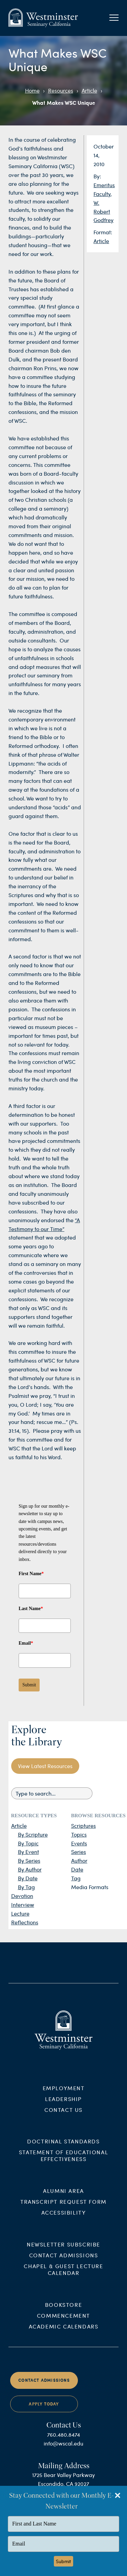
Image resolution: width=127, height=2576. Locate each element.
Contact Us (63, 2117)
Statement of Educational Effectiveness (63, 2164)
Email (26, 1643)
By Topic (28, 1843)
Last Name (31, 1608)
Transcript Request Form (63, 2209)
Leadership (63, 2106)
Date (77, 1869)
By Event (28, 1851)
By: (97, 176)
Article (89, 90)
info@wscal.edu (63, 2451)
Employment (64, 2095)
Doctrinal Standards (63, 2149)
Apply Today (44, 2412)
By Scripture (33, 1834)
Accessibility (63, 2220)
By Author (30, 1869)
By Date (28, 1878)
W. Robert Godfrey (103, 211)
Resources (60, 90)
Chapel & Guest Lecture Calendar (63, 2277)
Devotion (22, 1895)
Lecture (20, 1913)
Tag (76, 1878)
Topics (79, 1834)
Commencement (63, 2323)
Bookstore (63, 2312)
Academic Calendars (64, 2334)
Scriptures (83, 1825)
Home (32, 90)
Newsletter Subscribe (63, 2252)
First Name (31, 1573)
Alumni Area (63, 2198)
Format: (102, 232)
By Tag (26, 1886)
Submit (29, 1684)
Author (79, 1860)
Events (79, 1843)
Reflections (24, 1922)
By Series (29, 1860)
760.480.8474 (63, 2442)
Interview (22, 1904)
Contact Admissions (63, 2263)
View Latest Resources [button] (45, 1765)
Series (78, 1851)
